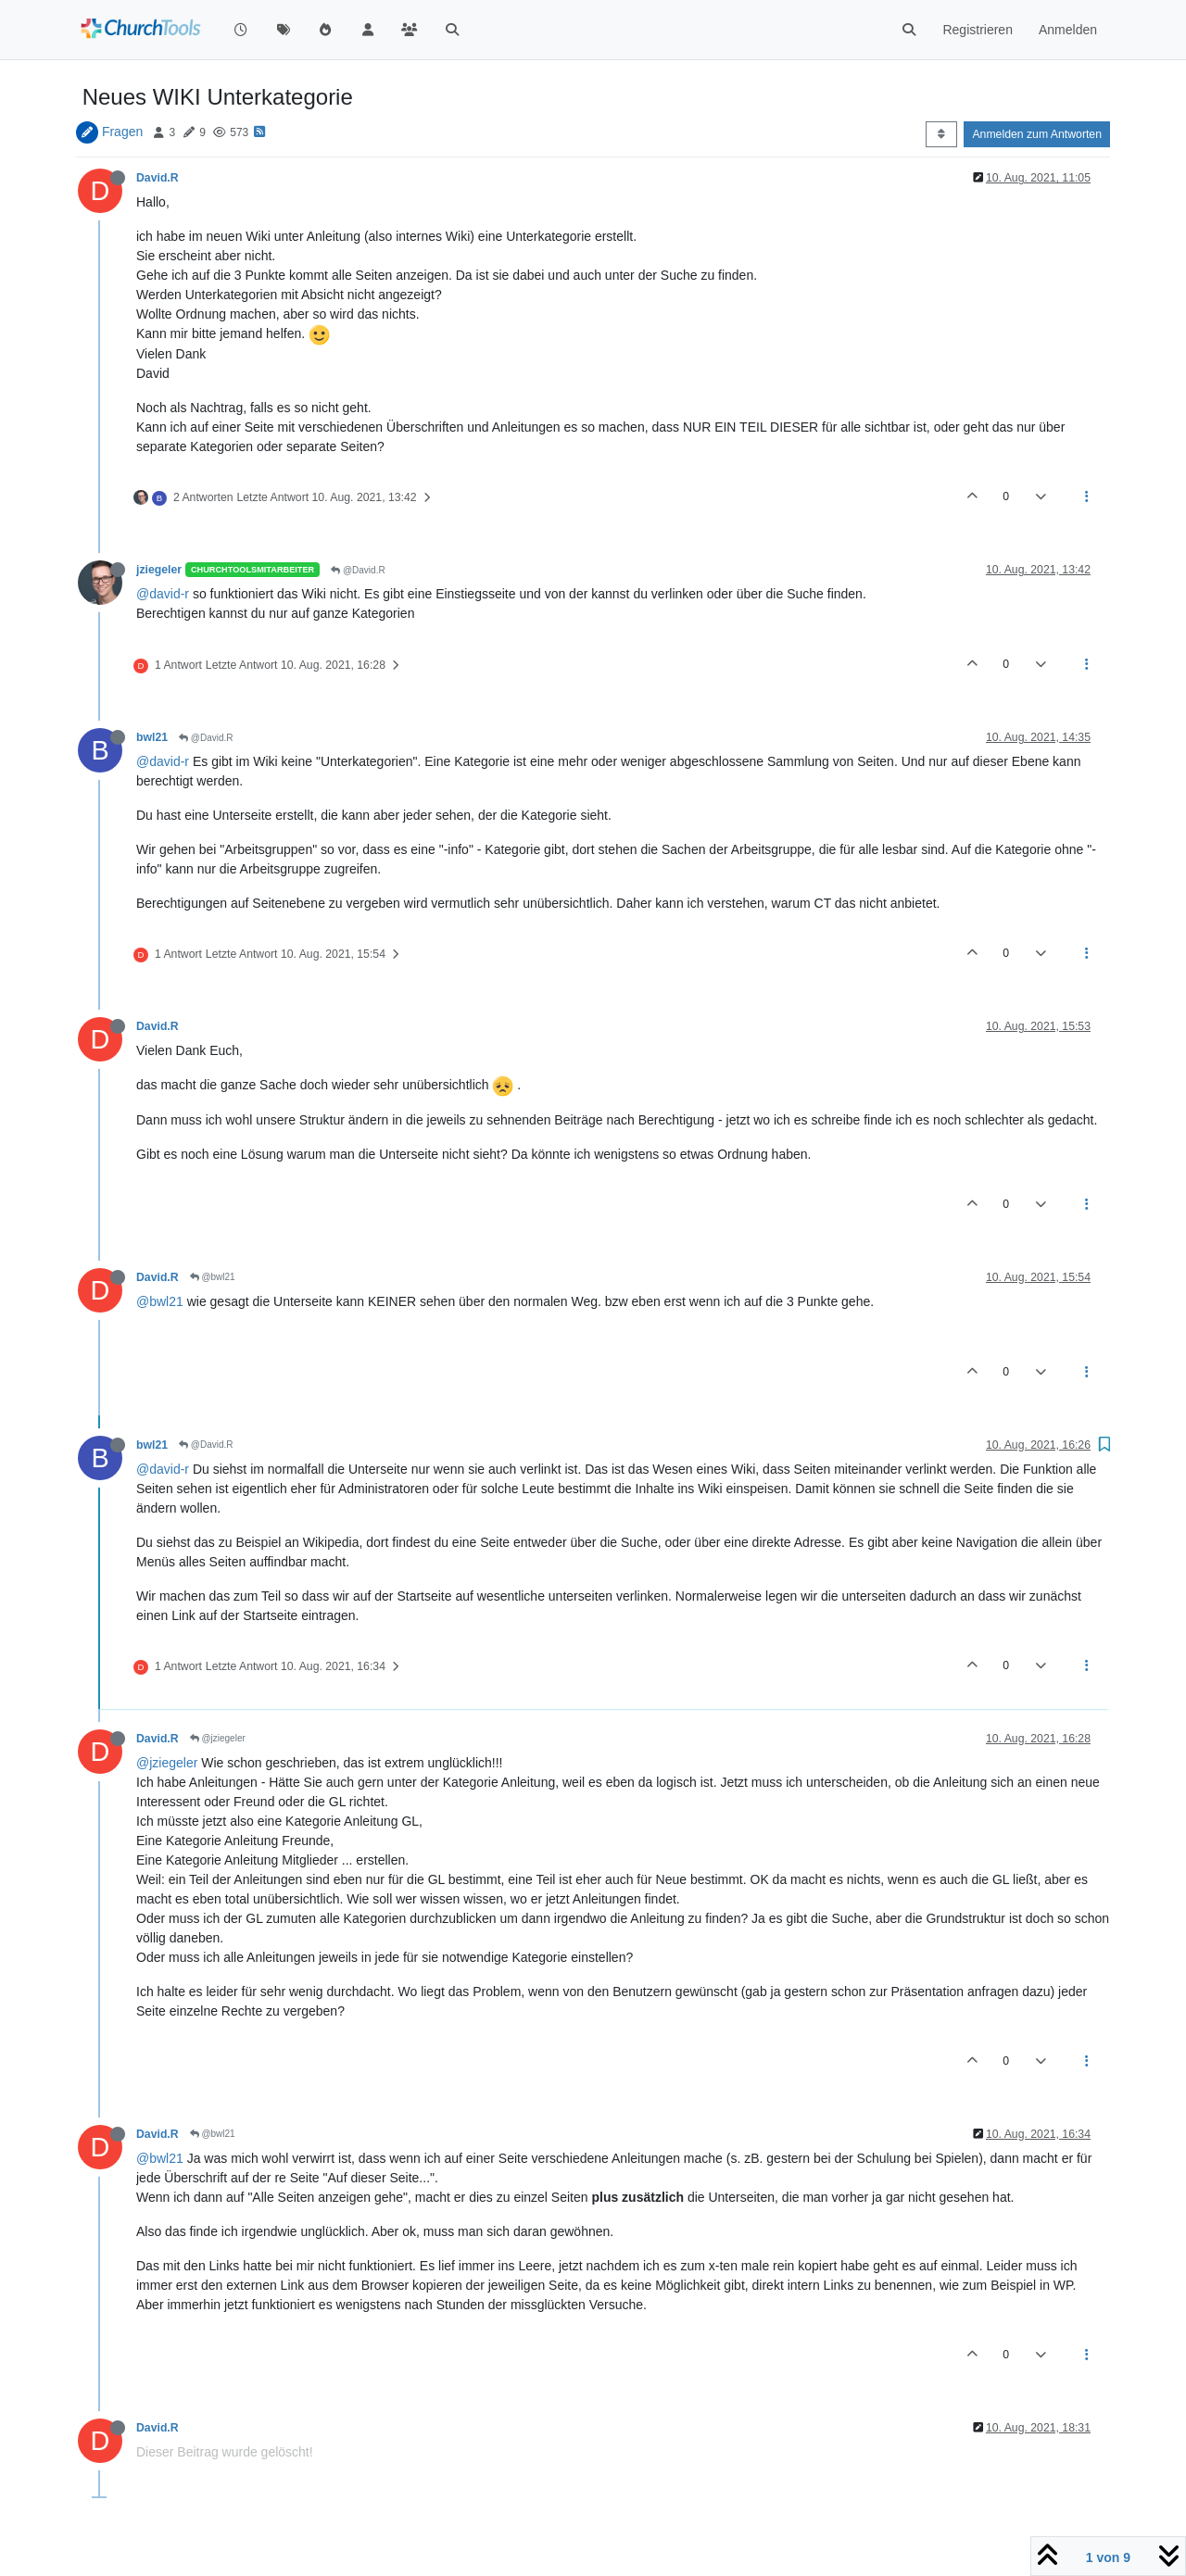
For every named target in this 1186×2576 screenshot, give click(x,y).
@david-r (162, 593)
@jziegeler (218, 1738)
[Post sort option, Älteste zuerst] (941, 134)
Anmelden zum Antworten (1037, 134)
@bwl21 (212, 1277)
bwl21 (152, 737)
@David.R (358, 570)
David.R (157, 177)
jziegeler (159, 569)
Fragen (122, 131)
